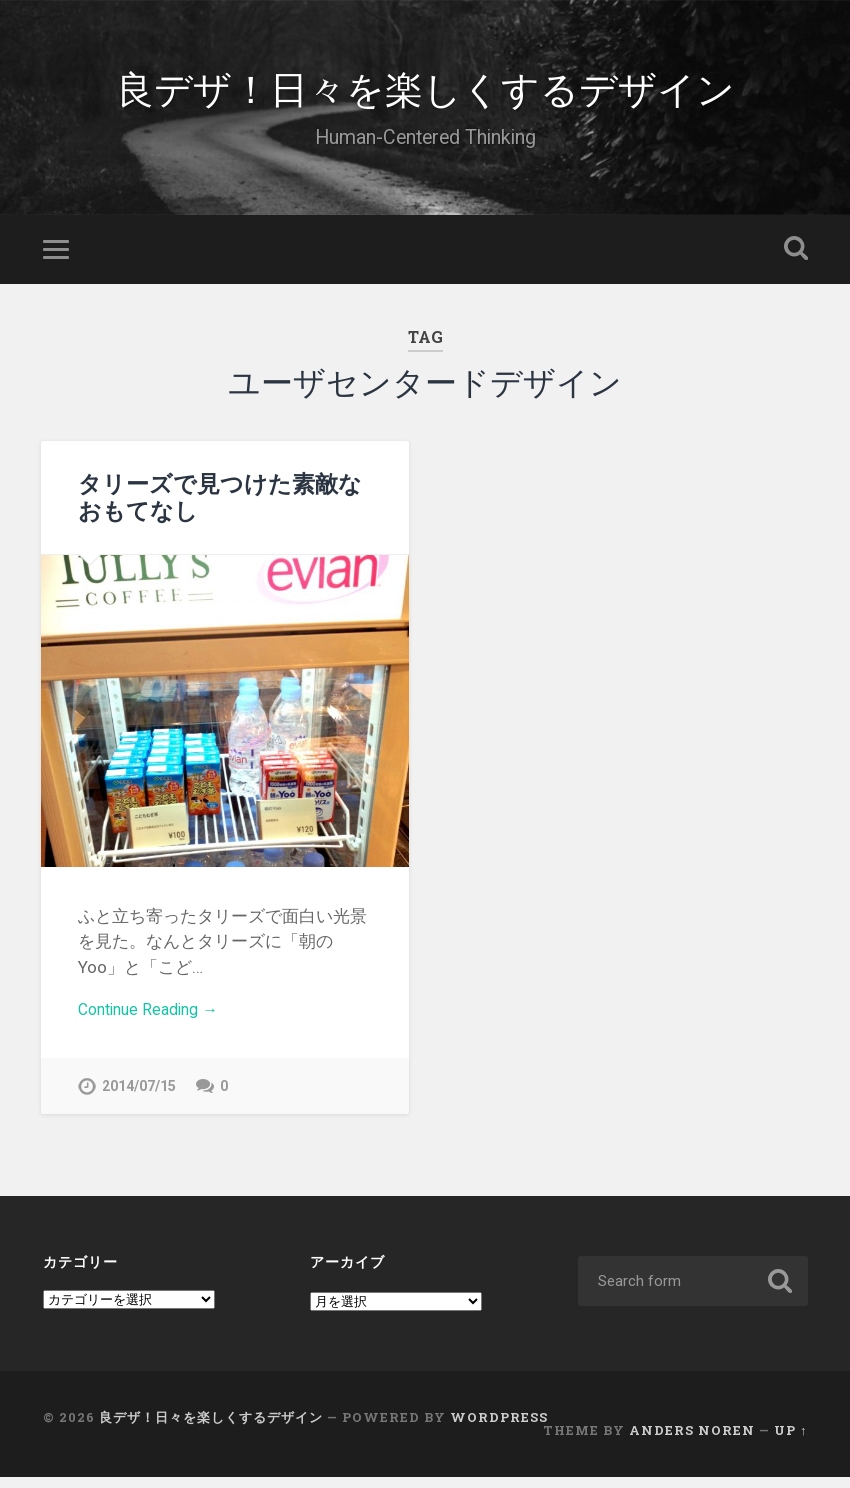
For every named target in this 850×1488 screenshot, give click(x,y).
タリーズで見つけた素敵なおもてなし (220, 503)
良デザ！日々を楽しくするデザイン (425, 89)
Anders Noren (692, 1441)
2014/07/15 (139, 1096)
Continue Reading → (154, 1018)
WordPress (499, 1428)
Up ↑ (790, 1441)
